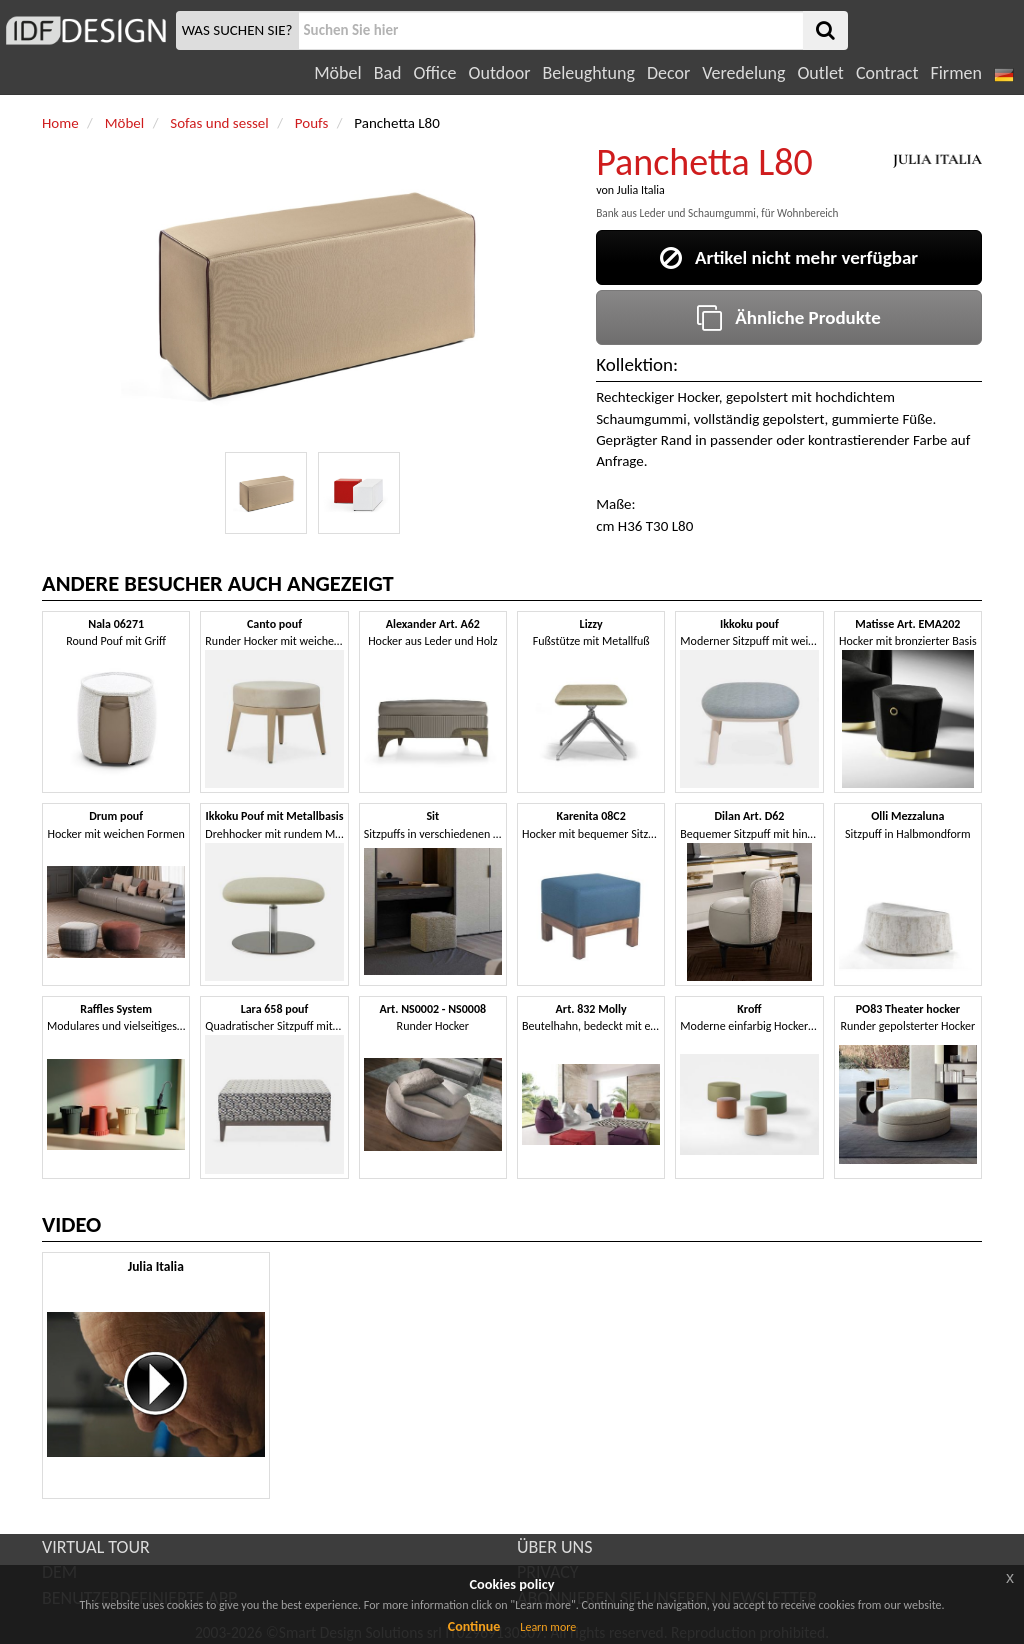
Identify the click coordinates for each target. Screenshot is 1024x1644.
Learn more (548, 1627)
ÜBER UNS (554, 1547)
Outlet (820, 73)
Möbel (337, 73)
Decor (668, 73)
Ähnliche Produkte (788, 317)
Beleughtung (588, 73)
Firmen (955, 73)
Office (435, 73)
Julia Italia (641, 190)
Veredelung (743, 73)
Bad (388, 73)
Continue (474, 1626)
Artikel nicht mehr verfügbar (789, 257)
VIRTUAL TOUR (96, 1547)
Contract (887, 73)
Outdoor (500, 73)
